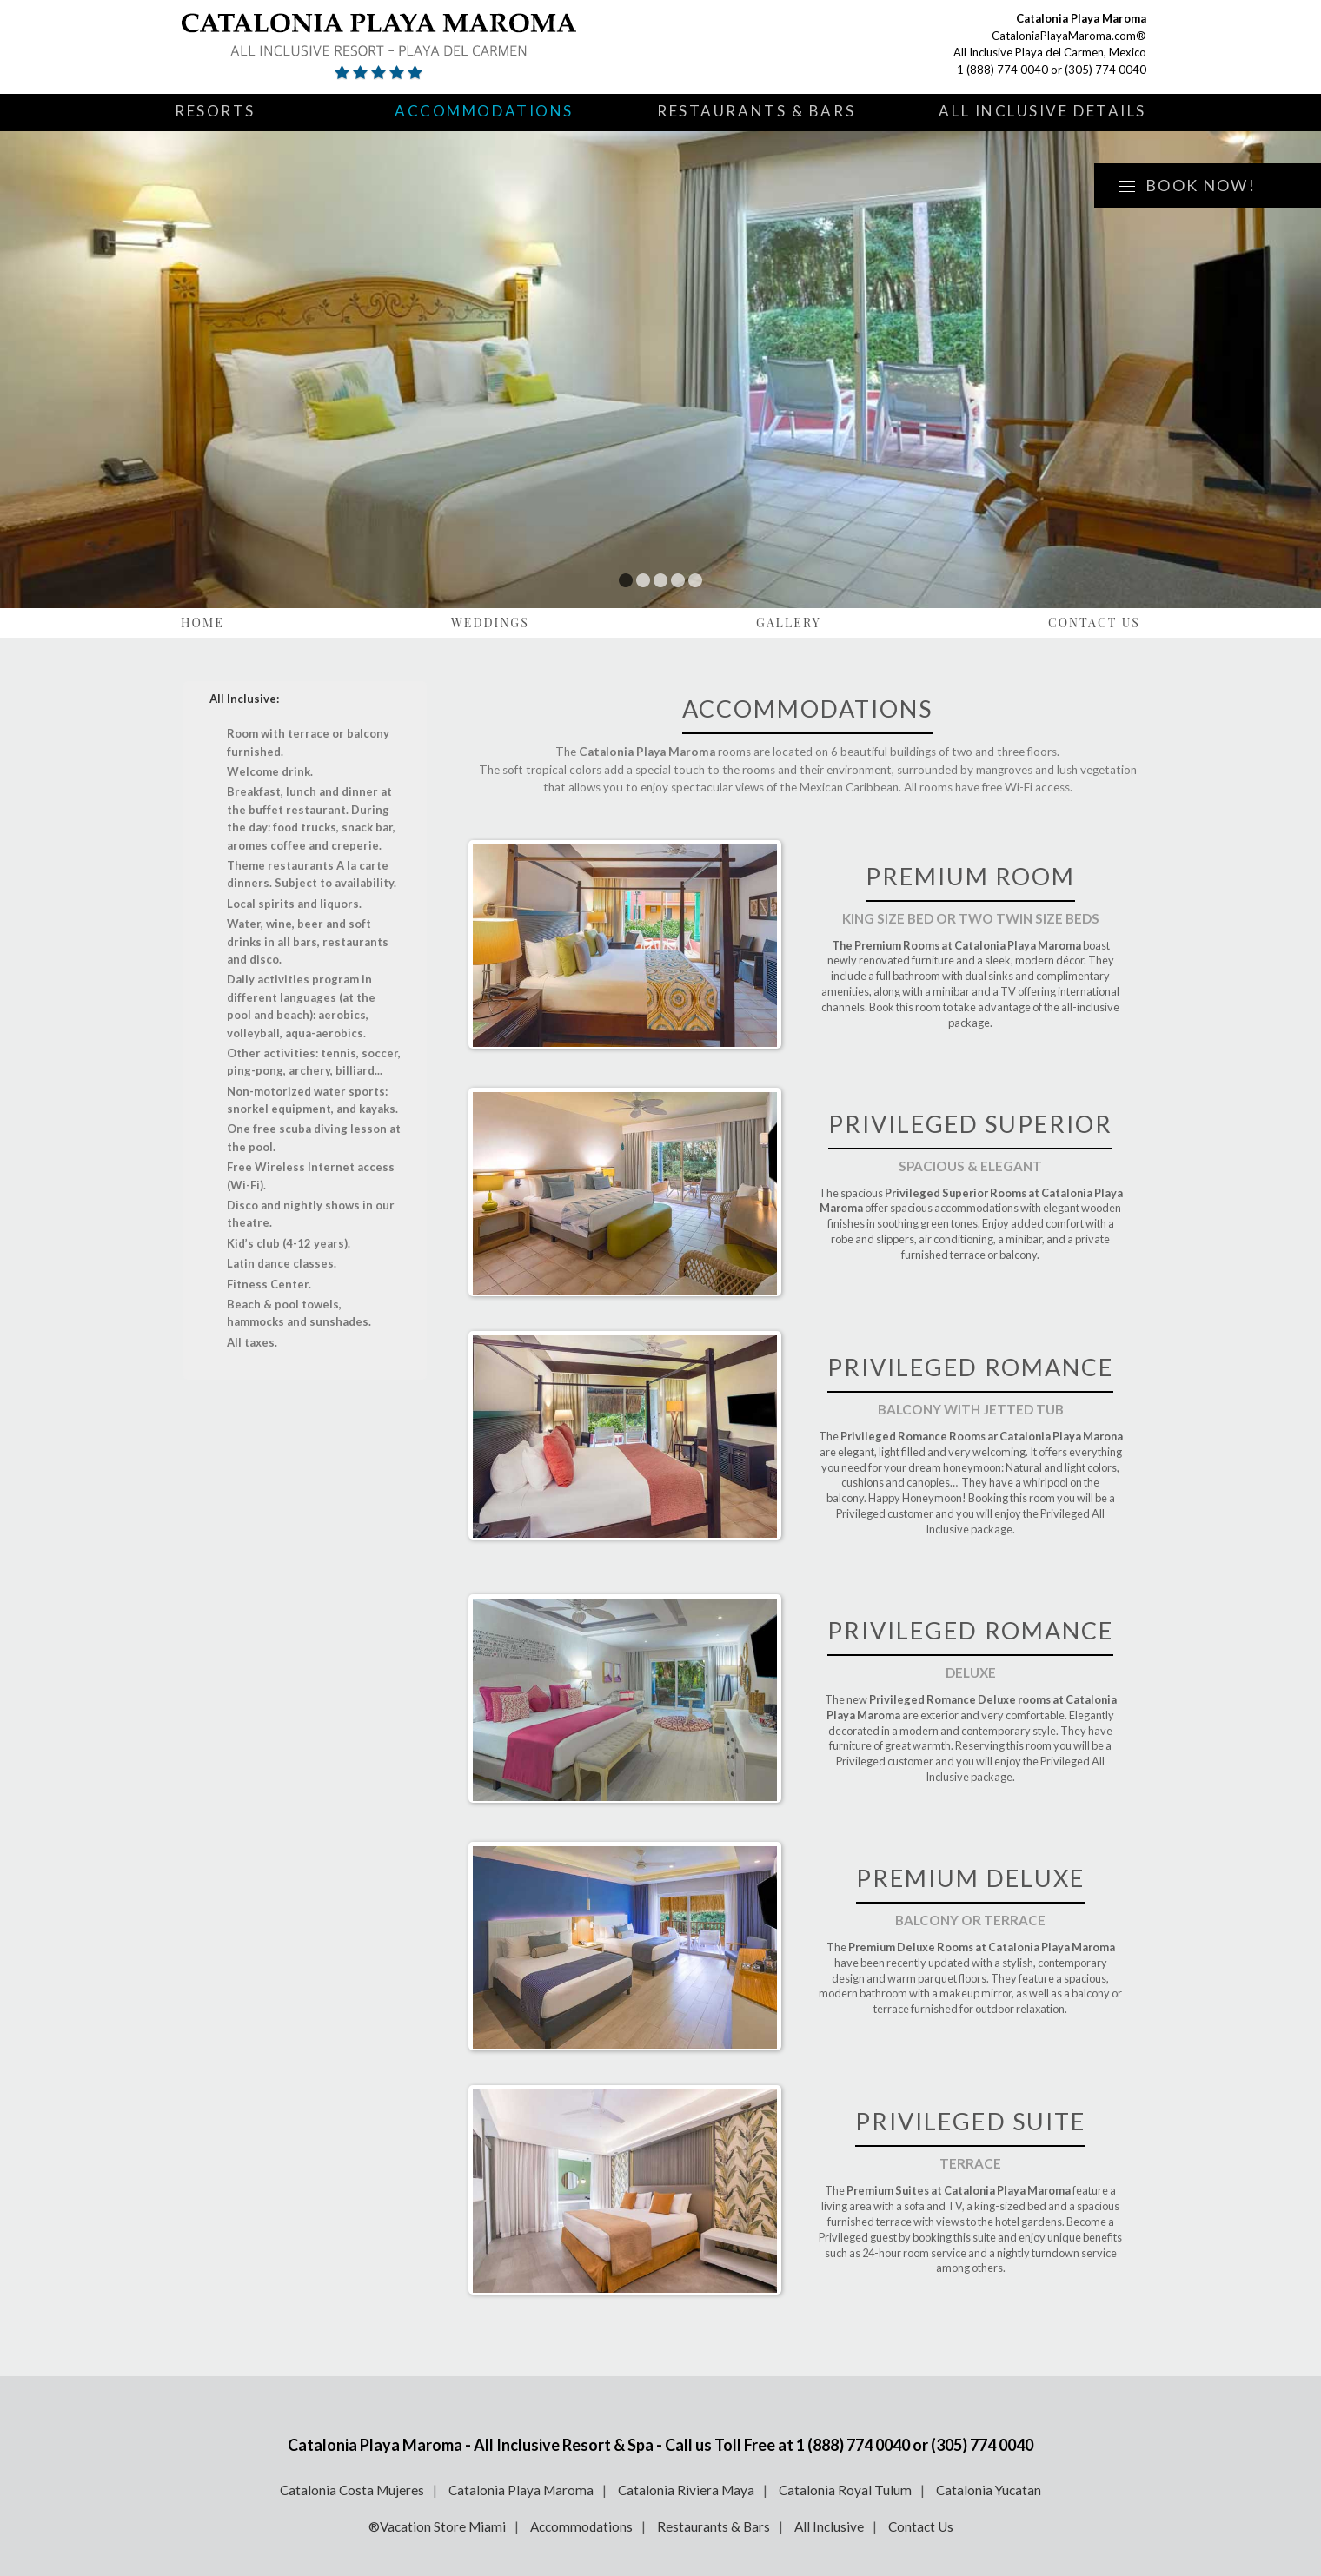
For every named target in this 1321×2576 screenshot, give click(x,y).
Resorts (215, 111)
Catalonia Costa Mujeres (352, 2490)
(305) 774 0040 (1105, 69)
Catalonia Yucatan (988, 2490)
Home (202, 622)
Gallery (788, 622)
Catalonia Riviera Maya (686, 2490)
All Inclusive (829, 2526)
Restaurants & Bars (756, 111)
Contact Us (1094, 622)
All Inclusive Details (1042, 111)
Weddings (490, 622)
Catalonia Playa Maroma (521, 2490)
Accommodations (484, 111)
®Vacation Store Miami (437, 2526)
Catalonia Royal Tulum (845, 2490)
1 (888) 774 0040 (1002, 69)
